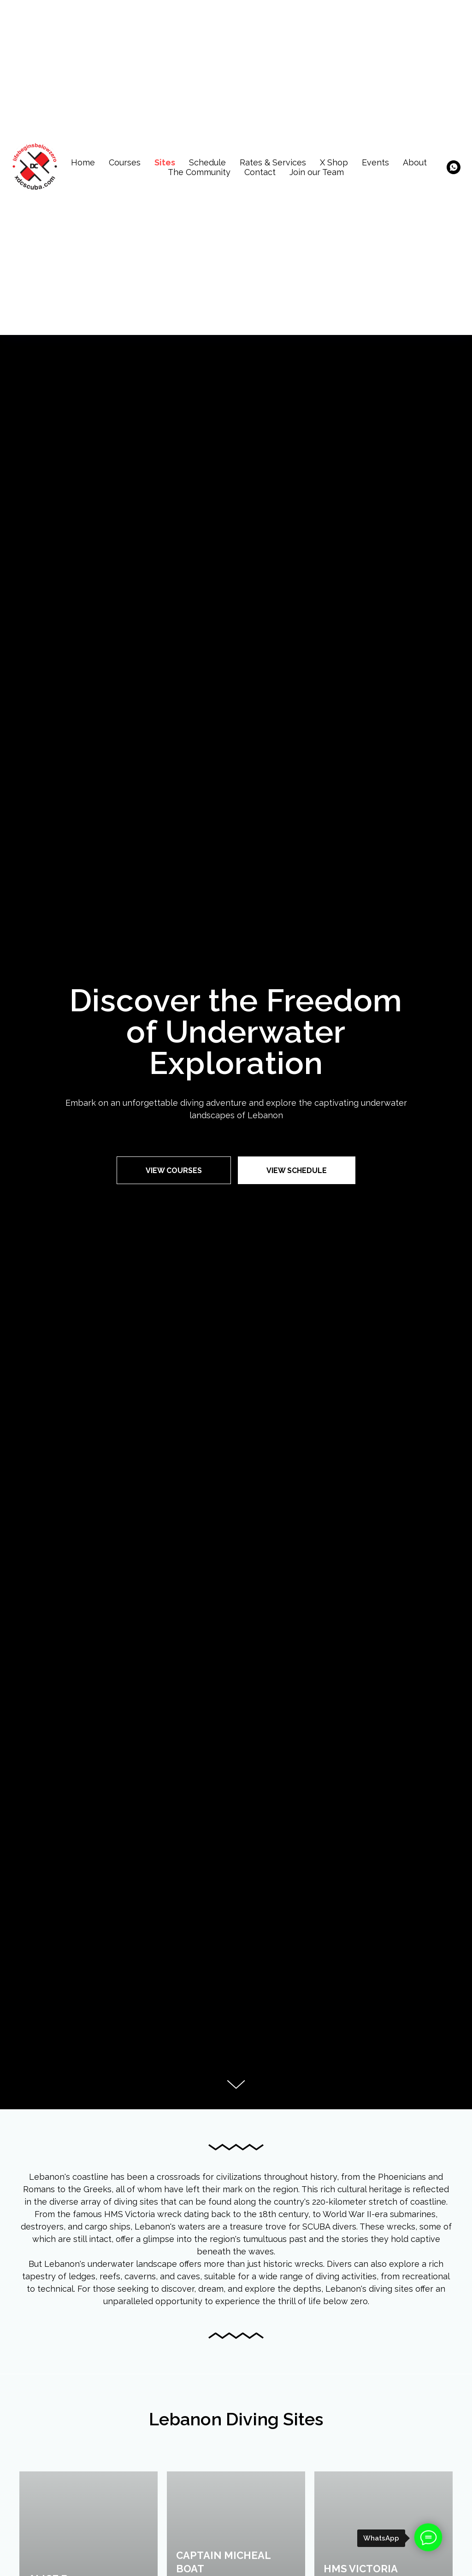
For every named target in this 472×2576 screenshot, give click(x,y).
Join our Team (316, 172)
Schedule (207, 162)
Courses (125, 162)
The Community (199, 172)
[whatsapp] (453, 167)
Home (83, 162)
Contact (260, 172)
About (415, 162)
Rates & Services (273, 162)
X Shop (334, 162)
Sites (164, 162)
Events (375, 162)
